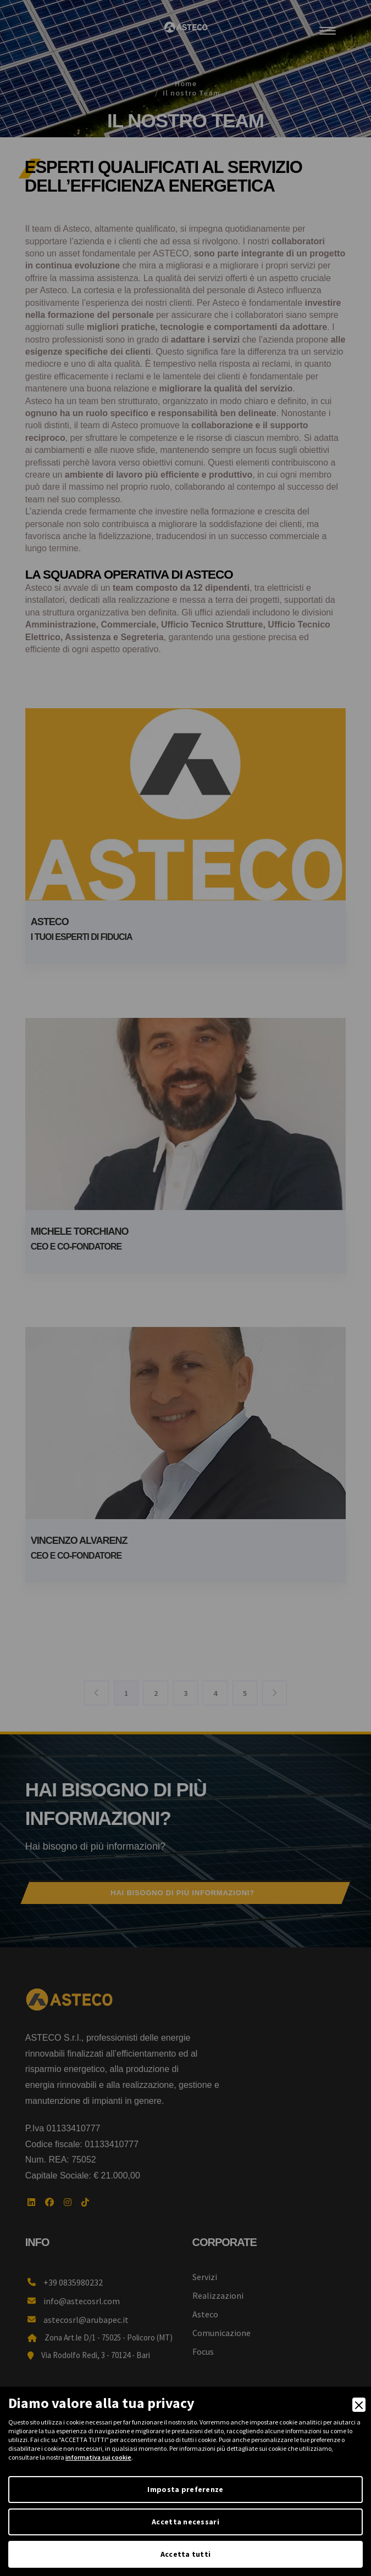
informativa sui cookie (98, 2457)
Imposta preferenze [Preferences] (185, 2489)
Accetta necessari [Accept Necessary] (185, 2522)
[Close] (359, 2405)
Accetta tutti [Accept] (185, 2554)
